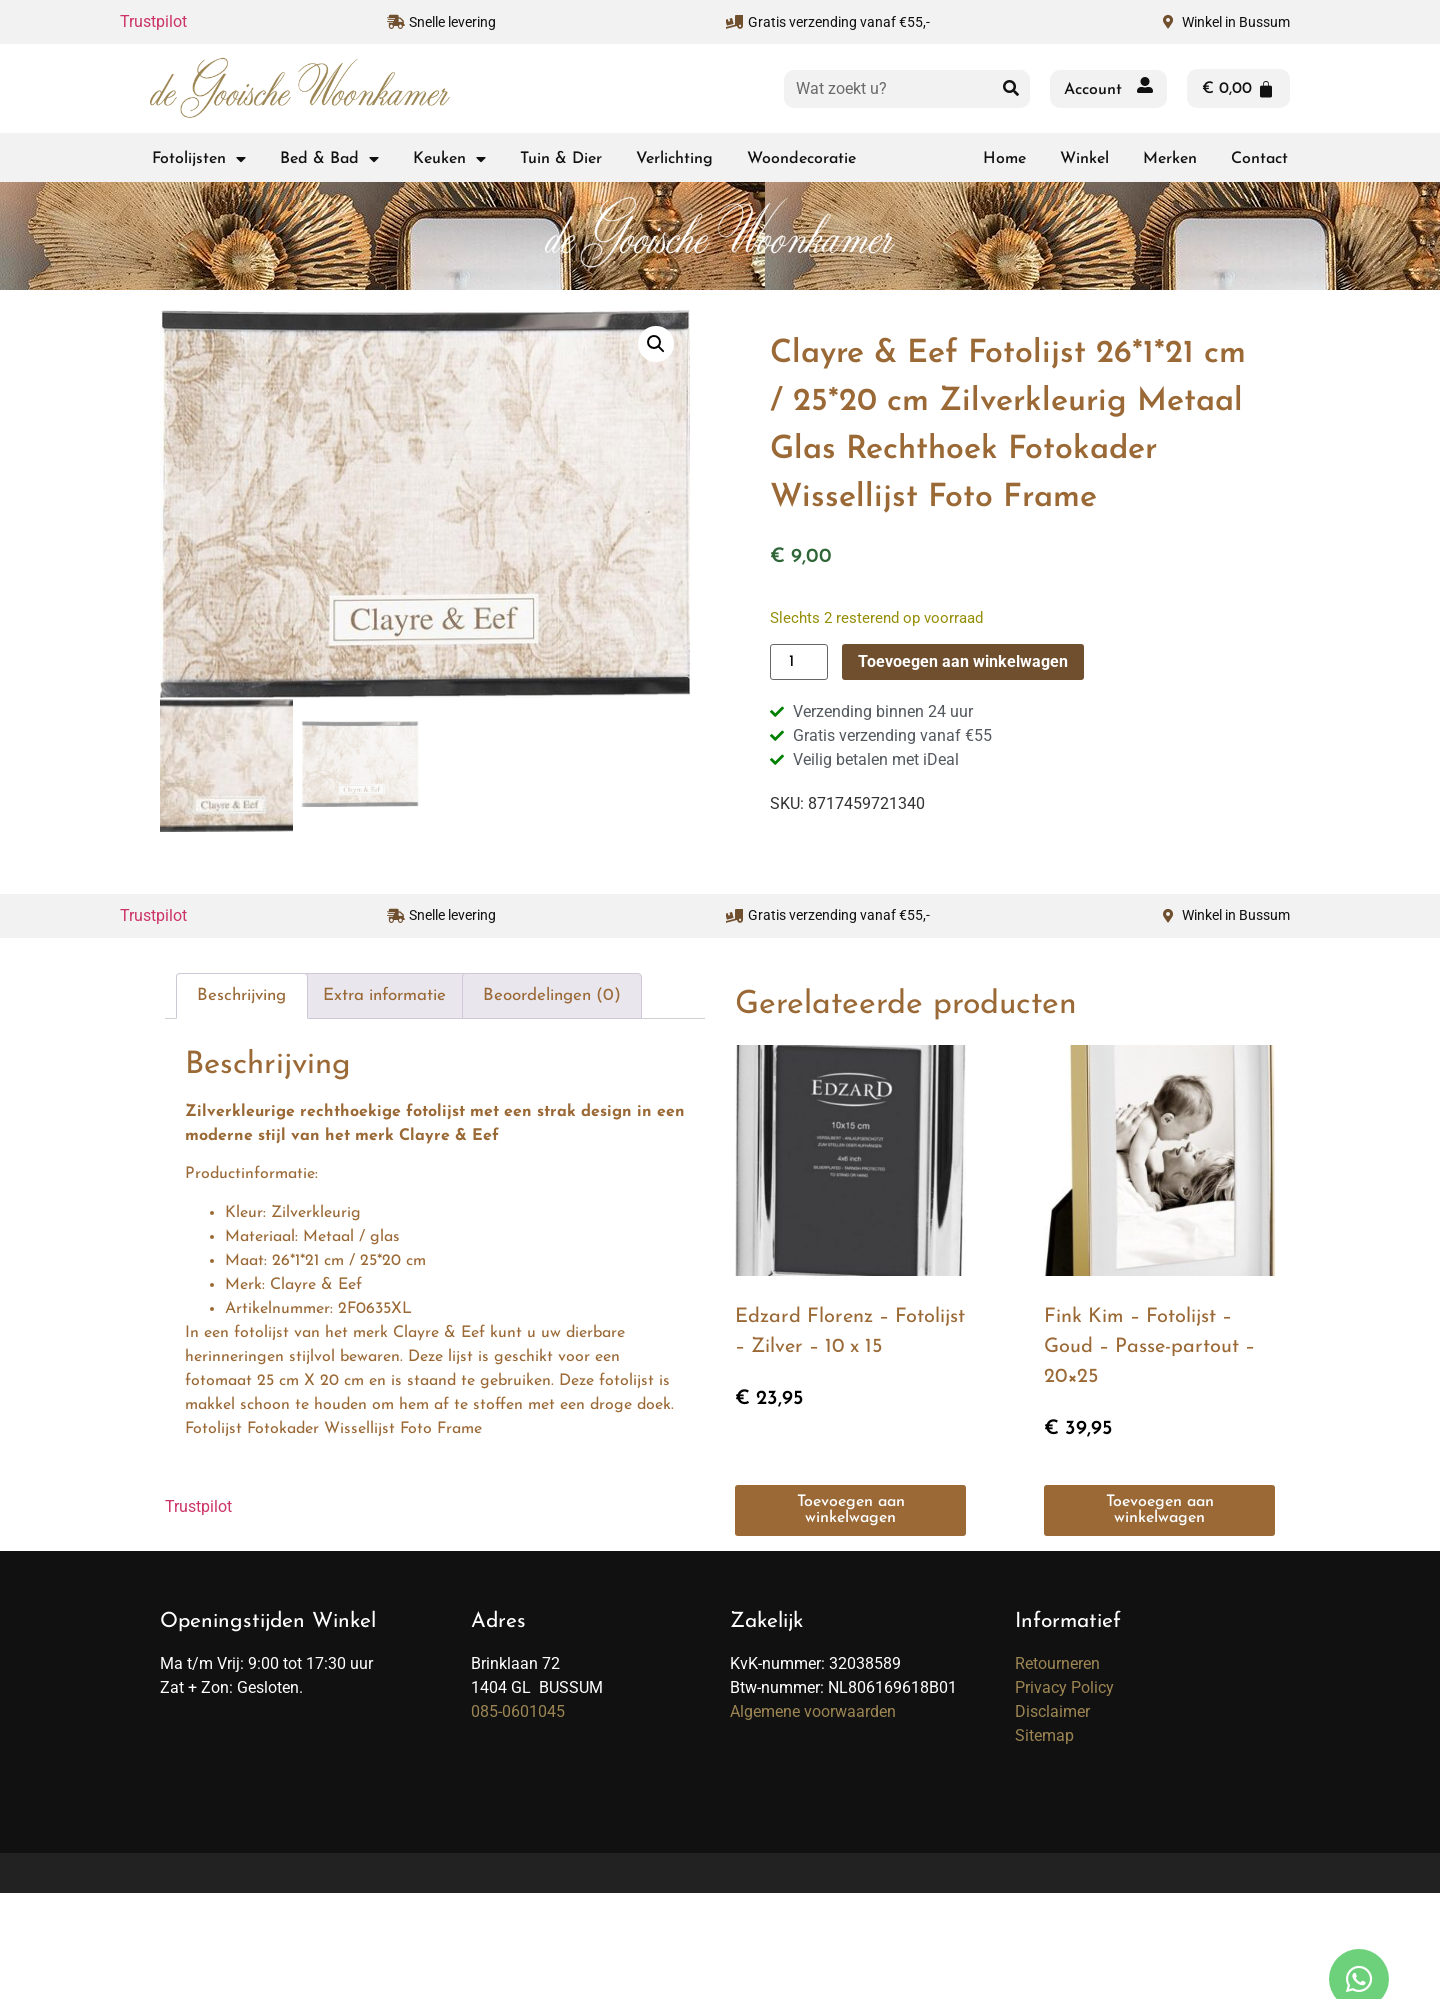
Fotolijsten (199, 159)
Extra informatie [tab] (384, 994)
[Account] (1145, 89)
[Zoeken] (1011, 89)
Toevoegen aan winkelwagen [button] (851, 1510)
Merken (1170, 159)
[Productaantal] (799, 662)
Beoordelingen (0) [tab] (552, 994)
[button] (656, 344)
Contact (1259, 159)
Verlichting (674, 159)
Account (1093, 90)
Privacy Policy (1064, 1686)
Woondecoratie (801, 159)
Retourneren (1057, 1662)
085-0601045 (518, 1710)
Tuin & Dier (561, 159)
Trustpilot (153, 21)
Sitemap (1044, 1734)
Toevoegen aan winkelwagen (963, 661)
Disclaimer (1052, 1710)
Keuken (449, 159)
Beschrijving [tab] (241, 994)
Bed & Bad (329, 159)
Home (1004, 159)
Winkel (1084, 159)
